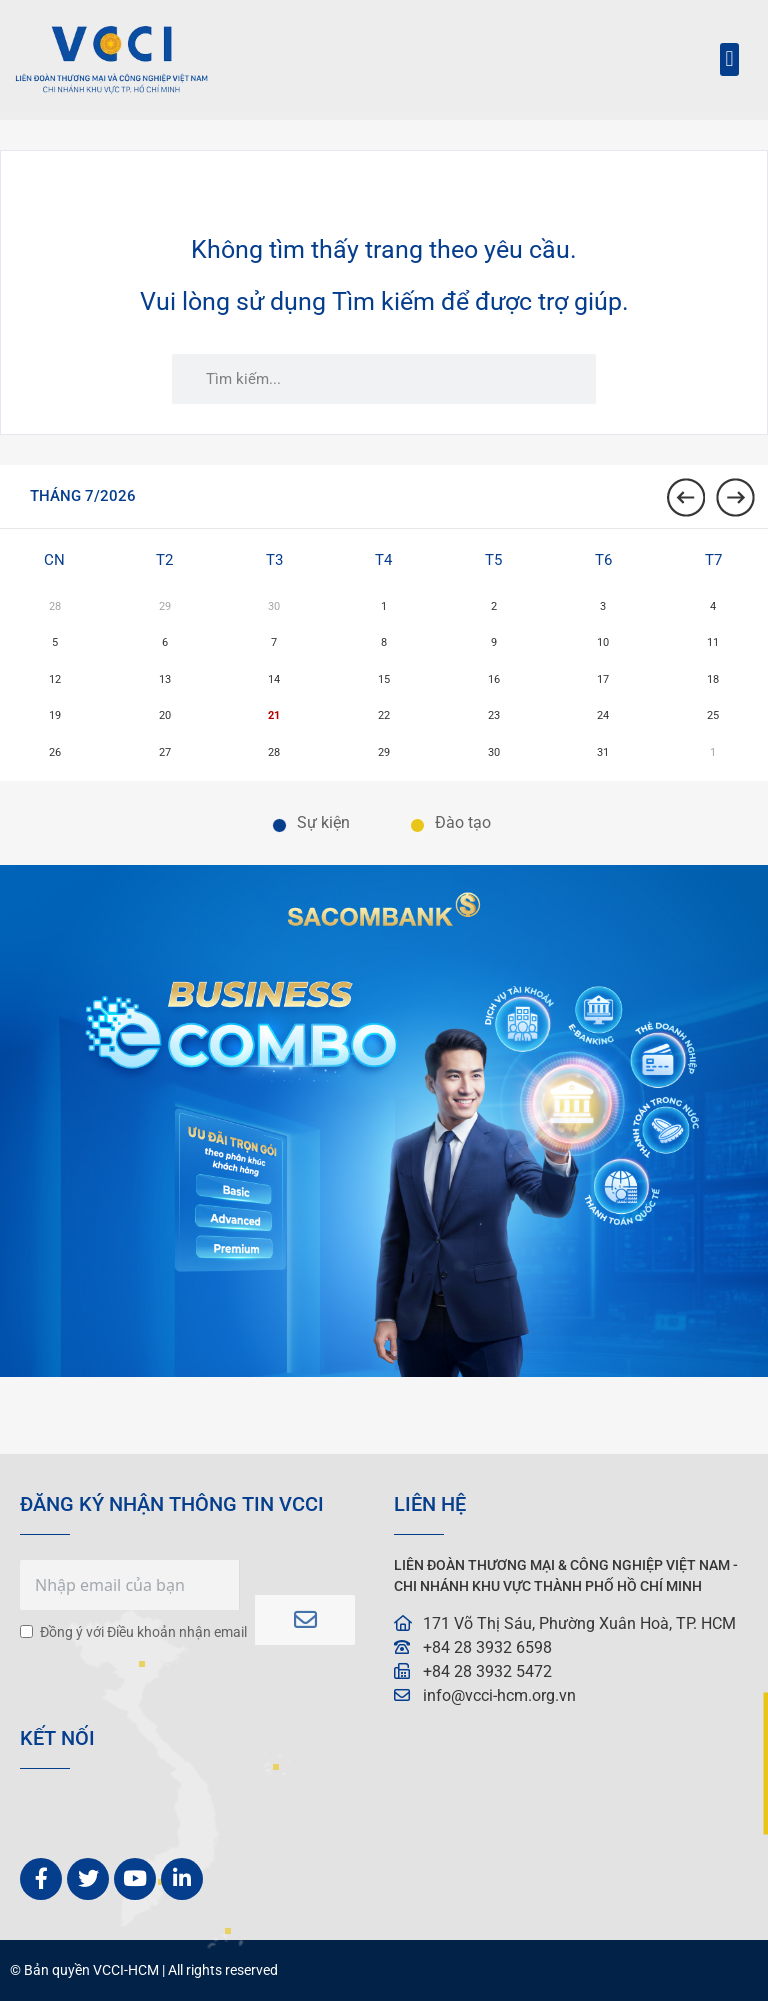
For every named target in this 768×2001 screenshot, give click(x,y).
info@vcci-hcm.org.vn (499, 1695)
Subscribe (305, 1620)
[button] (729, 59)
